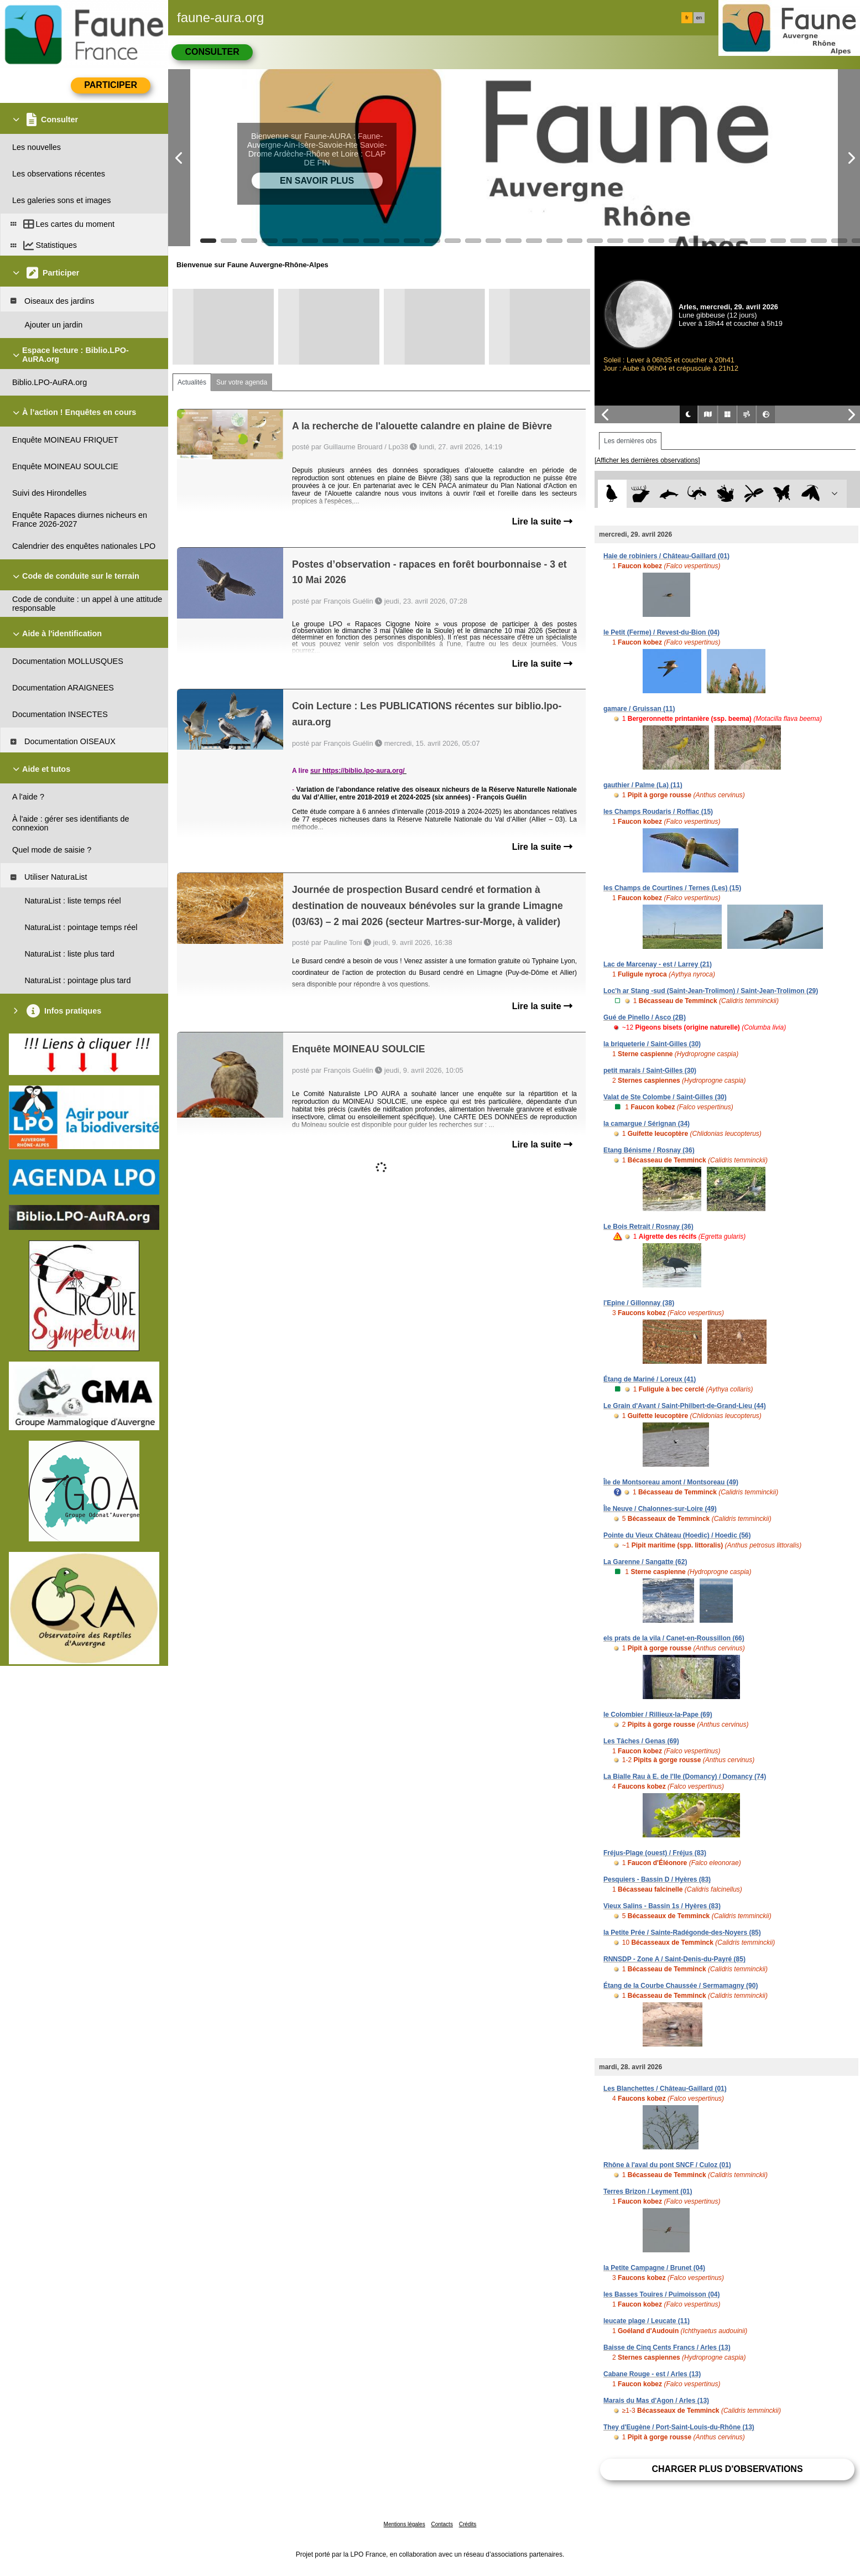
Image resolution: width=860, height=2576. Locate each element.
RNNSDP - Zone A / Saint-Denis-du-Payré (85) (674, 1959)
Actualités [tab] (192, 382)
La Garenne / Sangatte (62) (645, 1562)
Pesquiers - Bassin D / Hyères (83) (657, 1879)
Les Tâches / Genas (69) (641, 1741)
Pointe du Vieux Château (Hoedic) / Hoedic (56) (677, 1535)
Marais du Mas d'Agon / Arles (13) (656, 2400)
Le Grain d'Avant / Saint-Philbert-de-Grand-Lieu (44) (684, 1406)
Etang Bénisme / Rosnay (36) (649, 1150)
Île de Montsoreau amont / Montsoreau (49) (670, 1482)
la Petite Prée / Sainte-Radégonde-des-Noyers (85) (682, 1932)
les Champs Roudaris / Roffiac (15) (658, 812)
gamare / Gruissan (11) (639, 709)
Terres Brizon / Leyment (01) (647, 2191)
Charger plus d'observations (726, 2469)
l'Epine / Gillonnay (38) (638, 1303)
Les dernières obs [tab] (630, 441)
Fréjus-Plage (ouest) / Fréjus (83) (654, 1853)
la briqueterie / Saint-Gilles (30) (652, 1044)
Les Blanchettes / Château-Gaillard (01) (665, 2088)
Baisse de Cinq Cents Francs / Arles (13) (667, 2347)
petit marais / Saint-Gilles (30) (649, 1070)
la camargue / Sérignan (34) (646, 1124)
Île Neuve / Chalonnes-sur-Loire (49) (660, 1509)
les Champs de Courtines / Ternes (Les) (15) (672, 888)
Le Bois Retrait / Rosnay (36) (648, 1226)
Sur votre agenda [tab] (241, 382)
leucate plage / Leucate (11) (646, 2321)
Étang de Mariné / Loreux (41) (649, 1379)
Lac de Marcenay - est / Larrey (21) (657, 964)
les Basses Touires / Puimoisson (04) (661, 2294)
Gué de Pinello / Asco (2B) (644, 1017)
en (699, 17)
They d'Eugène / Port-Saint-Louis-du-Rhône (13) (678, 2427)
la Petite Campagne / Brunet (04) (654, 2268)
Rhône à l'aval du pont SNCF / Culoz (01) (667, 2165)
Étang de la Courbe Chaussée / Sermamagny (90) (680, 1986)
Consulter (212, 51)
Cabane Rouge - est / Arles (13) (652, 2374)
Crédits (468, 2524)
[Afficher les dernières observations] (647, 460)
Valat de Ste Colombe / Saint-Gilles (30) (665, 1097)
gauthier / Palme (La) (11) (642, 785)
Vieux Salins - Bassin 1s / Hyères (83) (662, 1906)
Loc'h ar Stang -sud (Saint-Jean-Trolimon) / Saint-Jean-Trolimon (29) (710, 991)
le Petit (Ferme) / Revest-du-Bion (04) (661, 632)
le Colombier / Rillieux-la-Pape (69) (657, 1714)
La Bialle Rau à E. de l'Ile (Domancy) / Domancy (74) (684, 1776)
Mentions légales (404, 2524)
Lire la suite (542, 521)
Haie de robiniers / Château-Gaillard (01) (666, 556)
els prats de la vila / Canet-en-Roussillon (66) (673, 1638)
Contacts (441, 2524)
